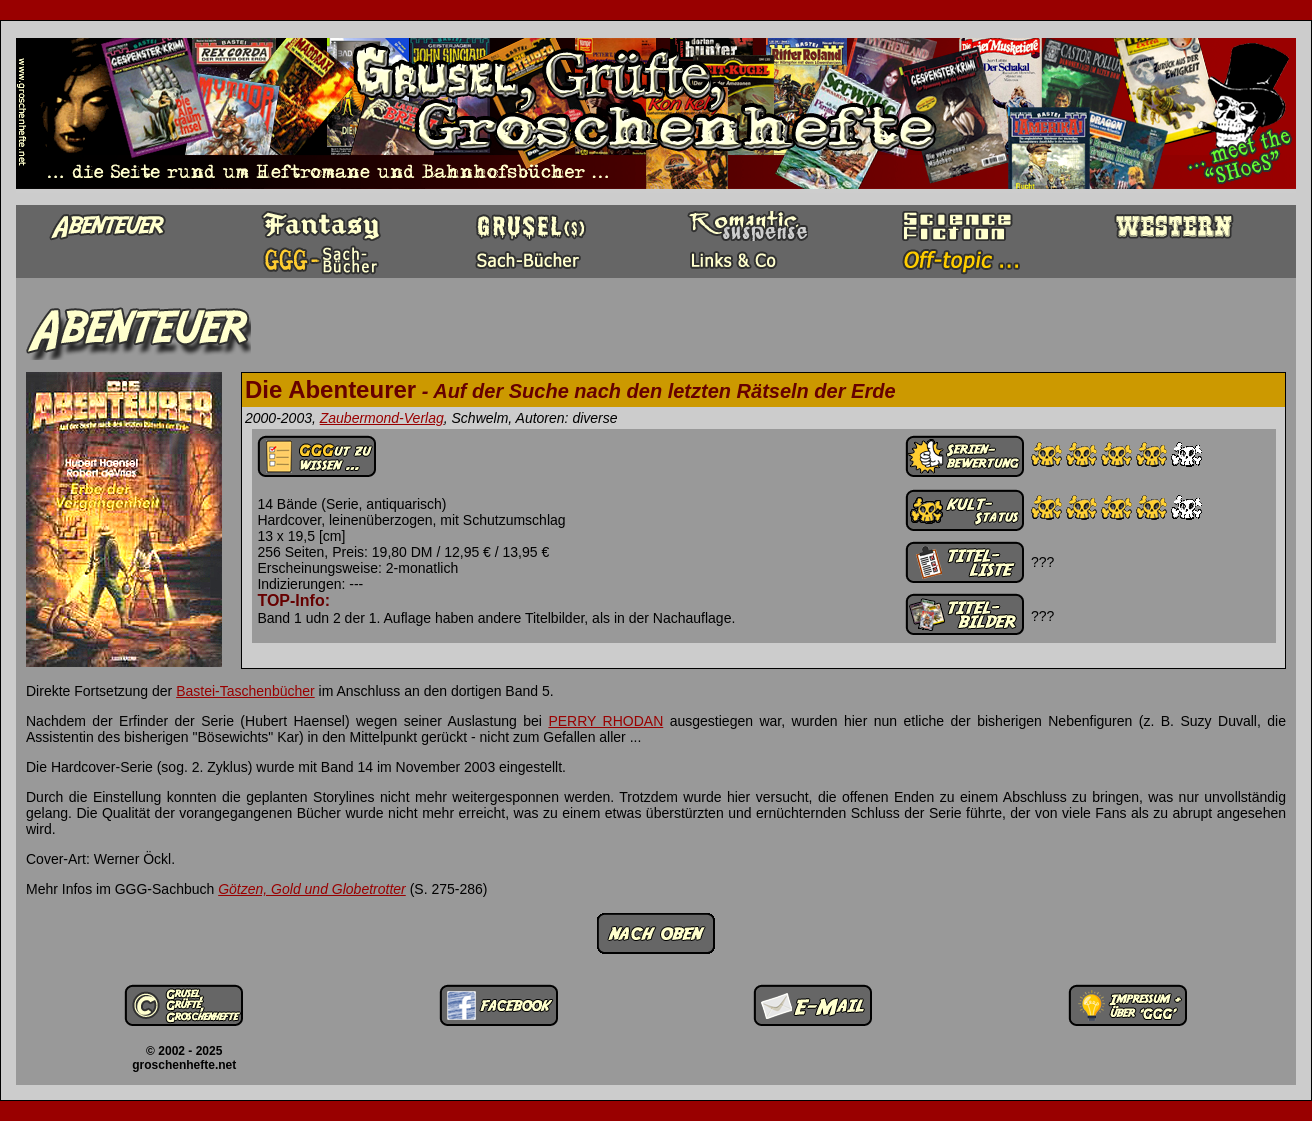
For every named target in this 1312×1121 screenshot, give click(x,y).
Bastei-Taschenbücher (245, 691)
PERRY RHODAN (605, 721)
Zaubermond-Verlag (382, 418)
